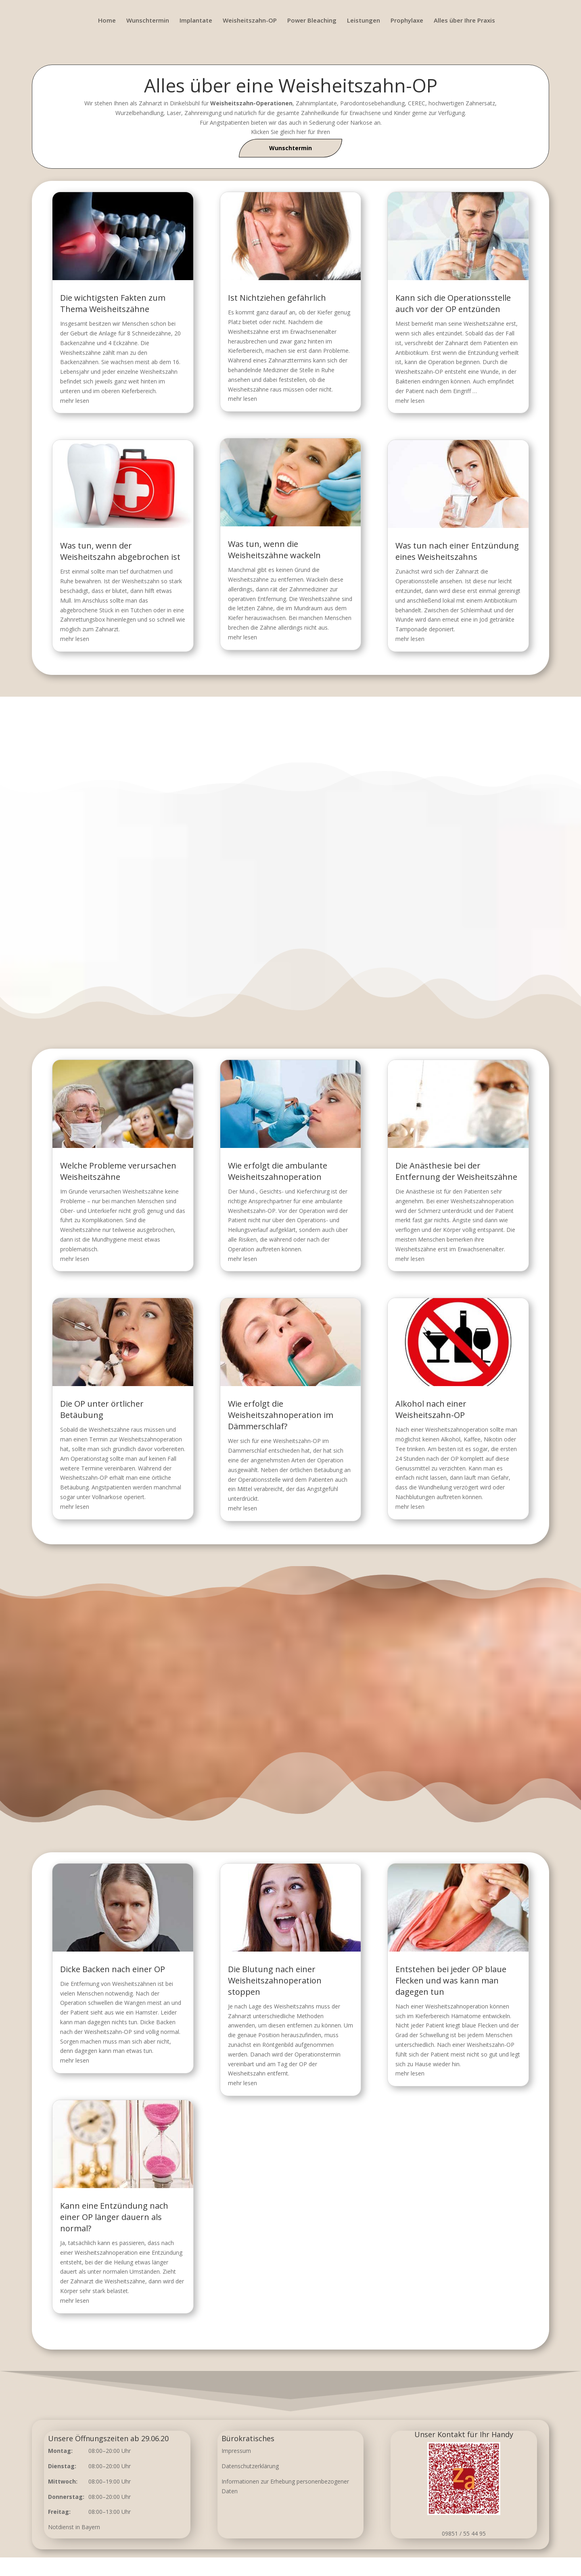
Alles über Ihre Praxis (464, 20)
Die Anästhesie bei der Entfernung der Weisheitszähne (376, 1232)
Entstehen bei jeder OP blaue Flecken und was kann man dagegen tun (373, 2035)
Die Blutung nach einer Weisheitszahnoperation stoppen (282, 2035)
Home (107, 20)
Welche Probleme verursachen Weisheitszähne (202, 1232)
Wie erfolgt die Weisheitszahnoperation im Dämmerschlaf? (285, 1357)
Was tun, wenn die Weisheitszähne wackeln (275, 544)
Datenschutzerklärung (250, 2466)
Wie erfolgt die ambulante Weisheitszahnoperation (283, 1232)
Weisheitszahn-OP (250, 20)
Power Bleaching (311, 20)
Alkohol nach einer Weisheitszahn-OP (363, 1354)
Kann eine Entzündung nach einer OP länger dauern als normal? (200, 2157)
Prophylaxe (407, 20)
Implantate (196, 20)
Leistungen (363, 20)
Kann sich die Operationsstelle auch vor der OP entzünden (446, 308)
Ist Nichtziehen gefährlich (277, 303)
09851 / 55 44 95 (464, 2533)
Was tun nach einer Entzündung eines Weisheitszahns (450, 546)
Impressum (236, 2451)
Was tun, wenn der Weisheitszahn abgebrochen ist (127, 546)
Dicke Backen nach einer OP (199, 2030)
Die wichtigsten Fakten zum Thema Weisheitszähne (120, 308)
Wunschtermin (147, 20)
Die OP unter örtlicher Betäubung (193, 1354)
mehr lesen (84, 401)
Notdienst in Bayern (74, 2527)
